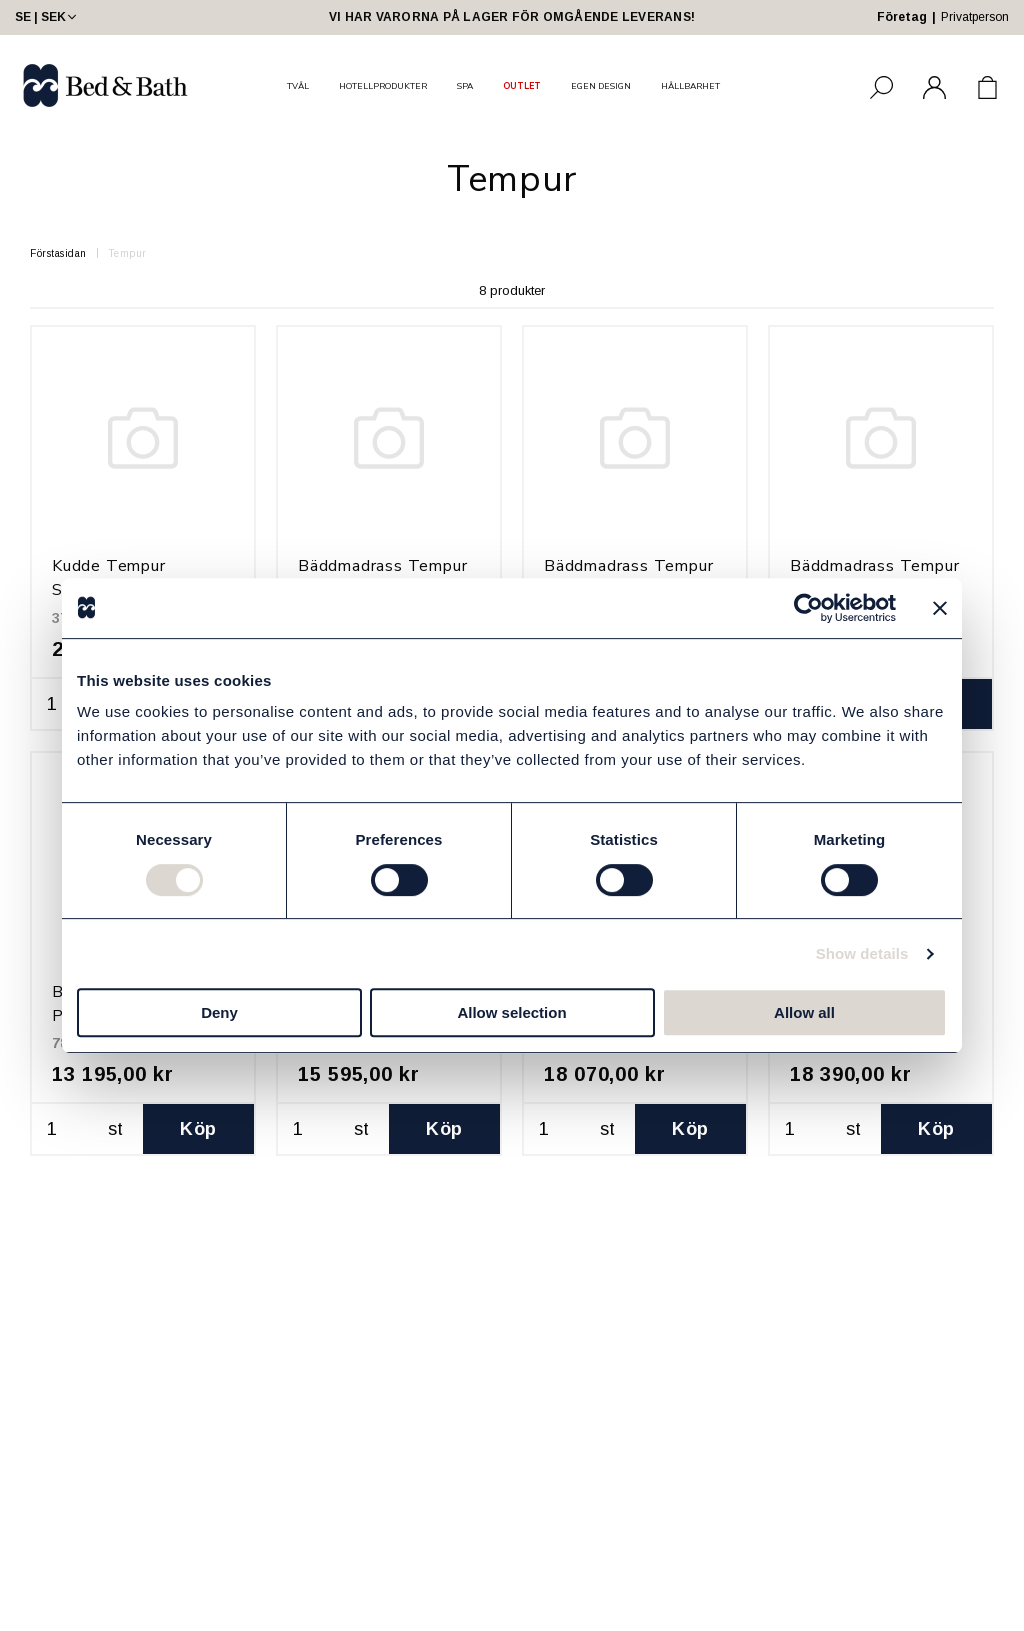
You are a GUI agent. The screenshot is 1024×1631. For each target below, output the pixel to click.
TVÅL (298, 86)
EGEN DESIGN (601, 86)
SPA (465, 86)
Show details (862, 953)
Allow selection (511, 1012)
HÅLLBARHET (690, 86)
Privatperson (975, 17)
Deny (219, 1012)
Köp (198, 1129)
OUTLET (522, 86)
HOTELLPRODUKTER (383, 86)
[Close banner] (940, 608)
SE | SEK (47, 17)
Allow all (804, 1012)
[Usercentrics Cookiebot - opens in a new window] (808, 608)
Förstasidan (58, 253)
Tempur (127, 253)
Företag (902, 17)
